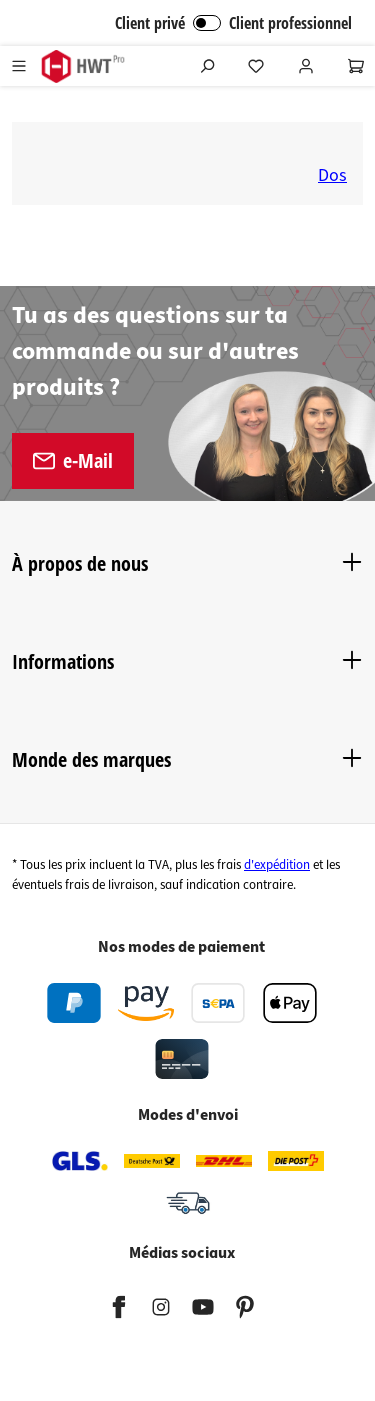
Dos (332, 175)
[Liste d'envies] (256, 66)
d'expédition (277, 865)
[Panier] (356, 66)
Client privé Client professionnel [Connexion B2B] (233, 23)
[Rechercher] (207, 66)
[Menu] (19, 66)
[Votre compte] (306, 66)
